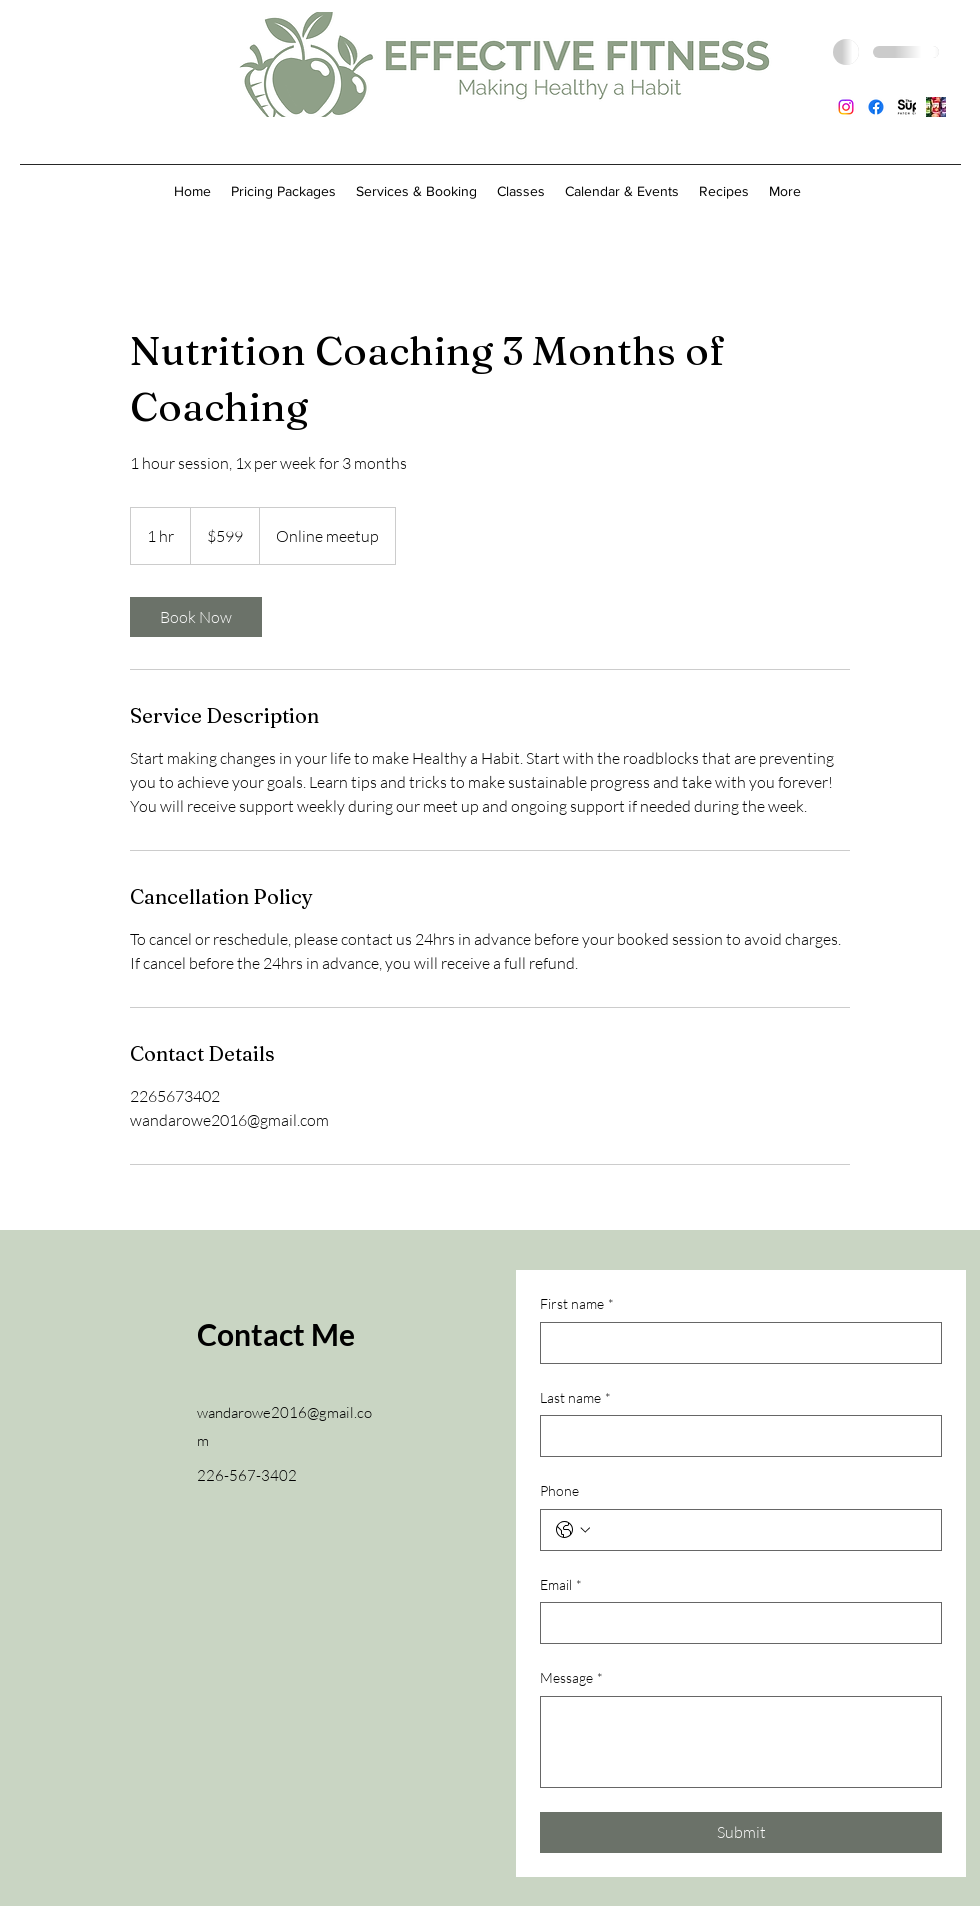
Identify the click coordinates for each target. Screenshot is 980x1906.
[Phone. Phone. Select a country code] (573, 1530)
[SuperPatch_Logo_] (906, 107)
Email (561, 1585)
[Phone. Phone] (761, 1530)
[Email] (735, 1623)
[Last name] (735, 1436)
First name (577, 1304)
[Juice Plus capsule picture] (936, 107)
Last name (575, 1398)
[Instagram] (846, 107)
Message (571, 1678)
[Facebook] (876, 107)
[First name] (735, 1343)
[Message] (741, 1742)
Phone (559, 1490)
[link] (196, 617)
